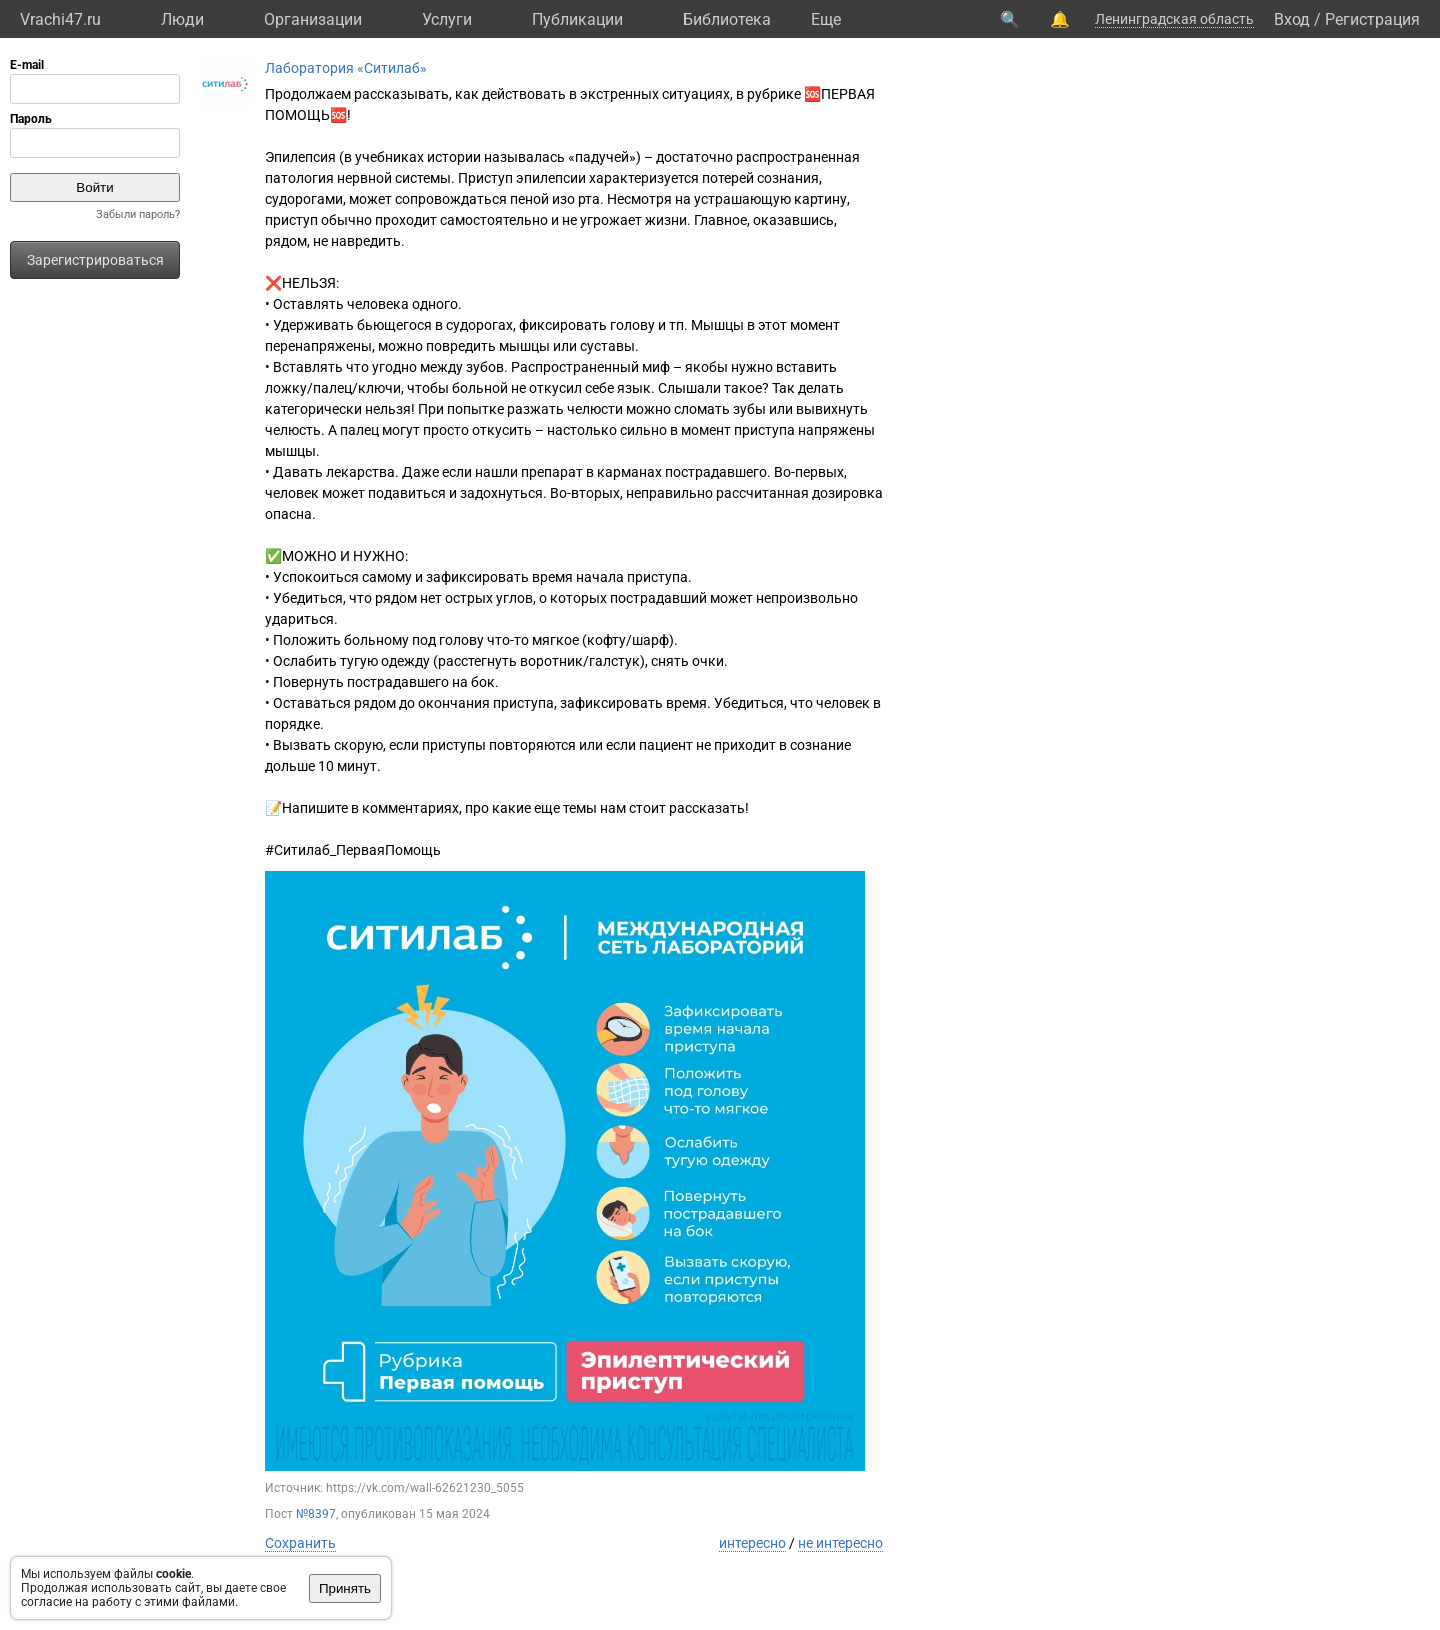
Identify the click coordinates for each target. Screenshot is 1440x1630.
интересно (752, 1543)
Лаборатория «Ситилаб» (346, 68)
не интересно (840, 1543)
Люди (182, 19)
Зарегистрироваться (95, 260)
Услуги (447, 19)
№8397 (316, 1514)
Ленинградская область (1174, 19)
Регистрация (1372, 19)
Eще (826, 19)
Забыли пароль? (138, 214)
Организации (313, 19)
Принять (345, 1588)
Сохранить (300, 1543)
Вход (1292, 19)
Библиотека (727, 19)
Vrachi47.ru (60, 19)
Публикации (577, 19)
